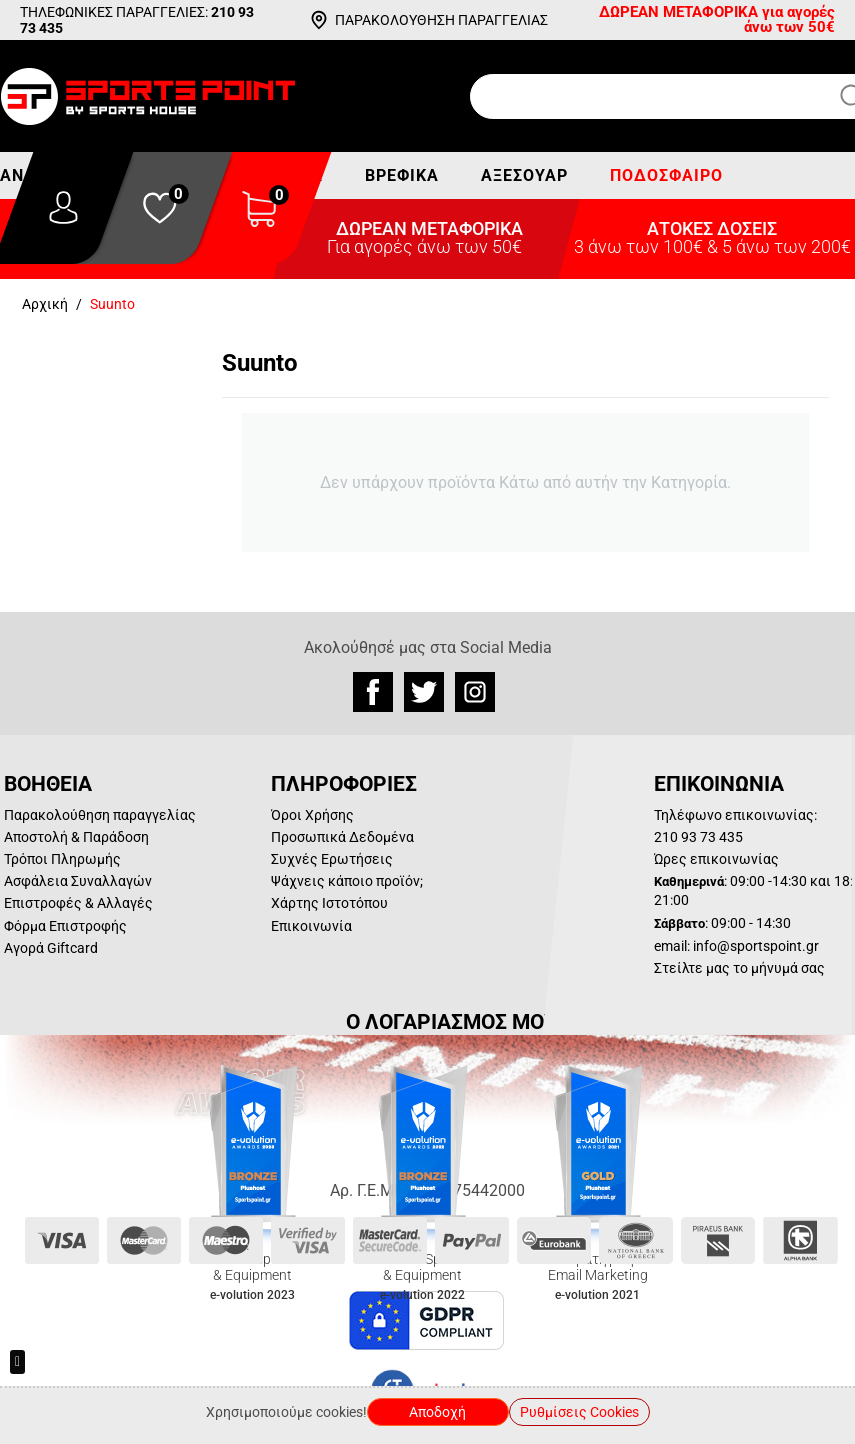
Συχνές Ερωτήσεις (332, 859)
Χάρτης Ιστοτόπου (329, 903)
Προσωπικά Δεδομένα (342, 837)
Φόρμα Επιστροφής (65, 926)
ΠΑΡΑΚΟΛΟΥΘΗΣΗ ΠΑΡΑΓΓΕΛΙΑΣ (441, 20)
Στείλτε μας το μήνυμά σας (739, 968)
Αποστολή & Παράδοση (76, 837)
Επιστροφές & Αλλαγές (78, 903)
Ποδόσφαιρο (666, 175)
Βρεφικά (402, 175)
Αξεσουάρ (524, 175)
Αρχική (45, 304)
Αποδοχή (437, 1412)
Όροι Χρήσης (312, 815)
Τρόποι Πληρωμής (62, 859)
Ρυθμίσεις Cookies (579, 1412)
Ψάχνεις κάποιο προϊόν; (347, 881)
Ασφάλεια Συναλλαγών (78, 881)
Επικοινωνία (311, 926)
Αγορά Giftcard (51, 948)
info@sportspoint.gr (756, 946)
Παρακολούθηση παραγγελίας (100, 815)
